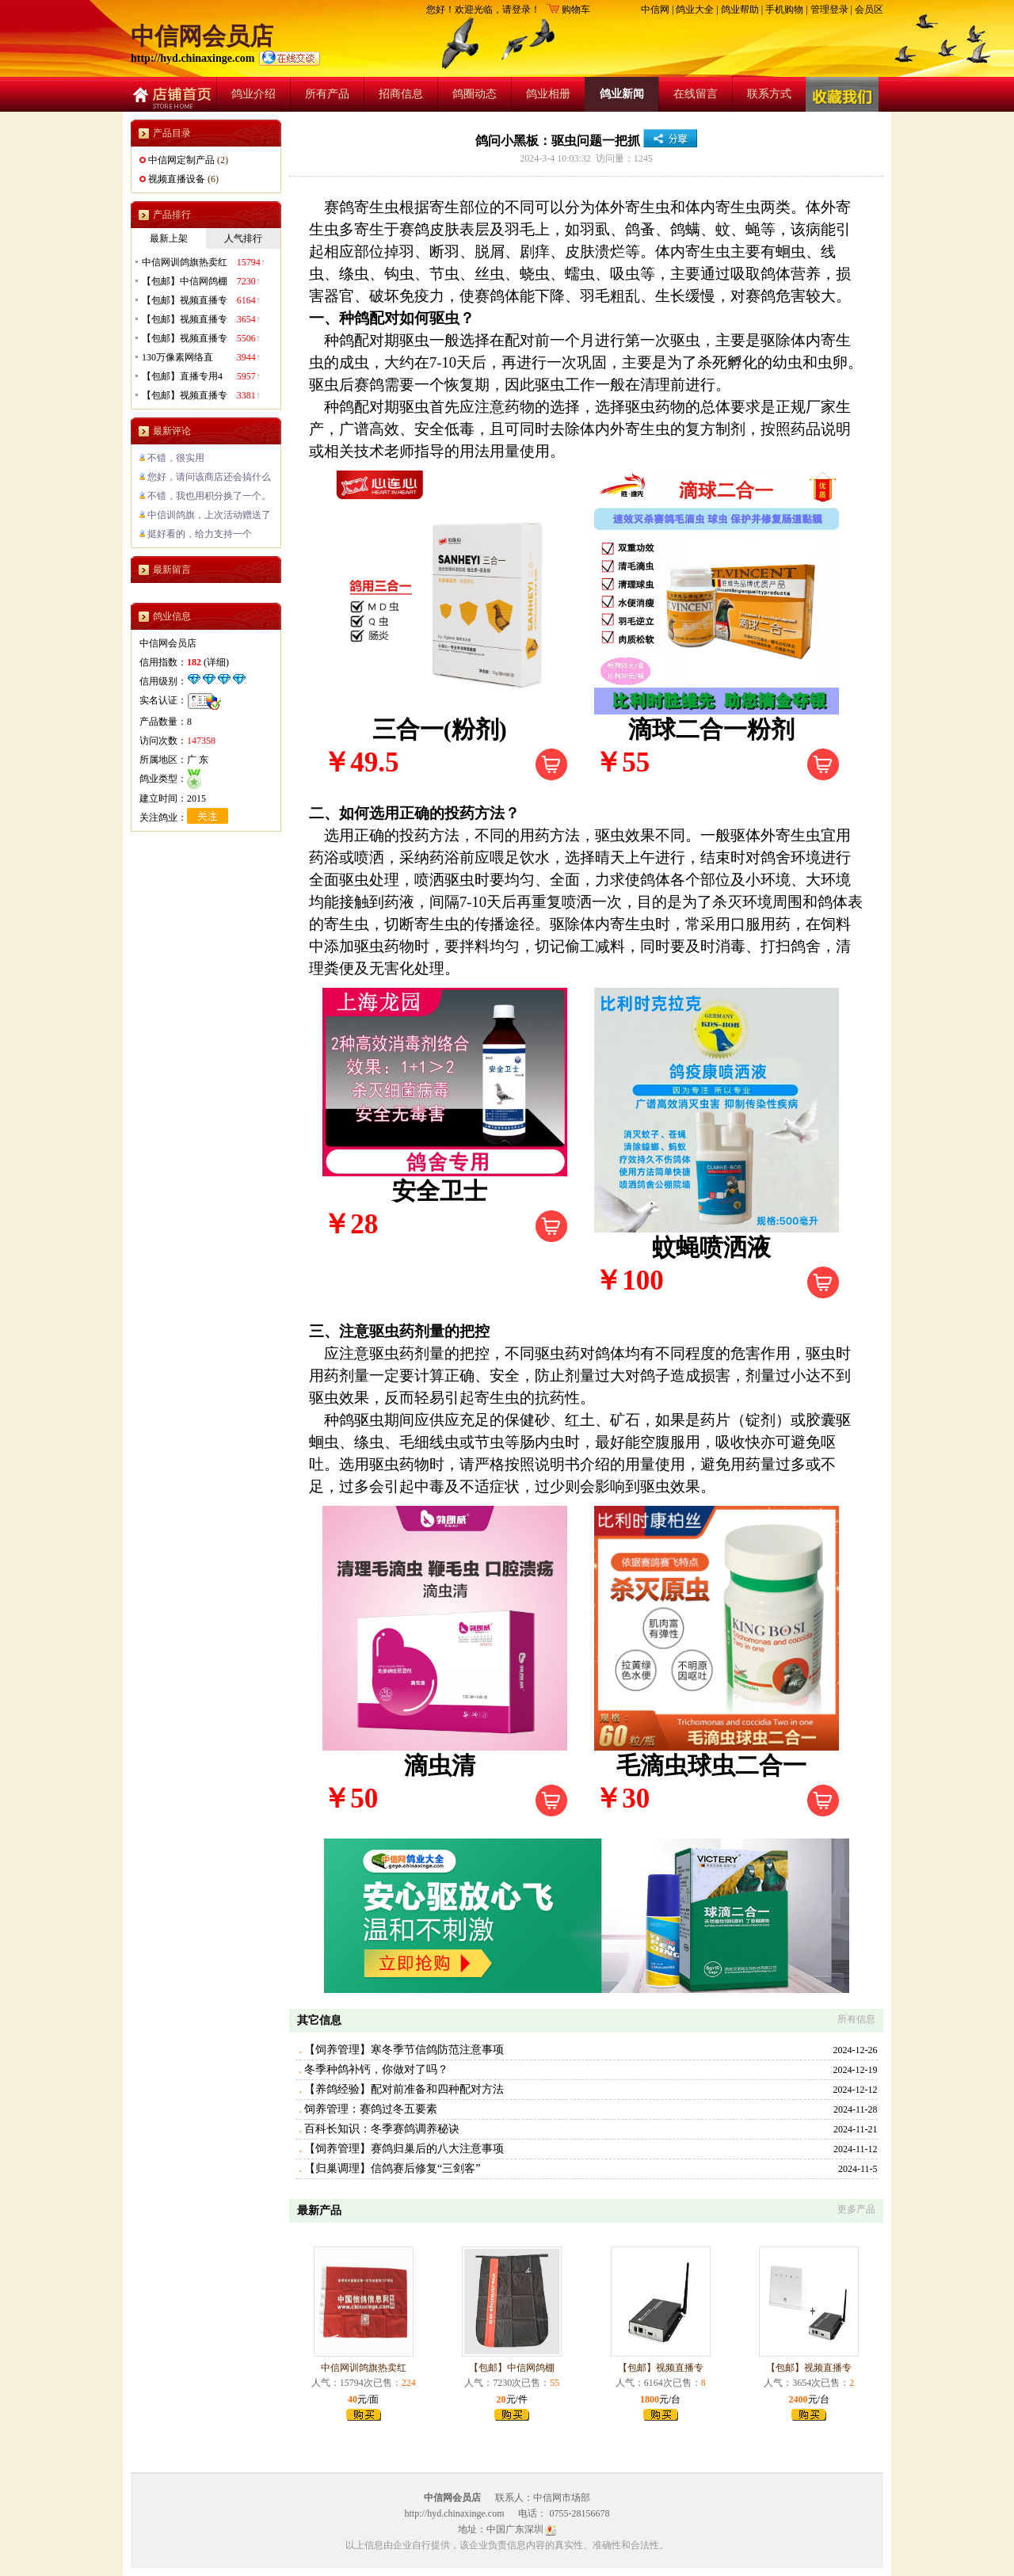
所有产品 (327, 94)
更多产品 (856, 2209)
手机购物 (784, 9)
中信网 (655, 9)
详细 (216, 662)
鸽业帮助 (740, 9)
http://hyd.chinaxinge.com (194, 58)
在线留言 (695, 94)
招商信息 (401, 94)
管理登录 (829, 9)
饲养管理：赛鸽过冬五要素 (370, 2109)
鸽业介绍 (253, 94)
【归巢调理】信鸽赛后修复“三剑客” (392, 2168)
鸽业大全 (695, 9)
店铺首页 (169, 94)
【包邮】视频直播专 (660, 2367)
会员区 (869, 9)
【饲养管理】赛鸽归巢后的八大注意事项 (404, 2149)
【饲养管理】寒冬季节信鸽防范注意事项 (404, 2050)
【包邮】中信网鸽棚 (512, 2367)
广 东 (197, 759)
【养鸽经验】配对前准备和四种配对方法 (404, 2089)
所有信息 (856, 2019)
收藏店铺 (842, 94)
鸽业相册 (548, 94)
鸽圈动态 (474, 94)
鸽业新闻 (622, 94)
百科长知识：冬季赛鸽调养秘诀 (381, 2129)
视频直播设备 (176, 179)
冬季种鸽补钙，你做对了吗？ (376, 2069)
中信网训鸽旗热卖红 (363, 2367)
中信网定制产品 (181, 160)
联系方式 (769, 94)
